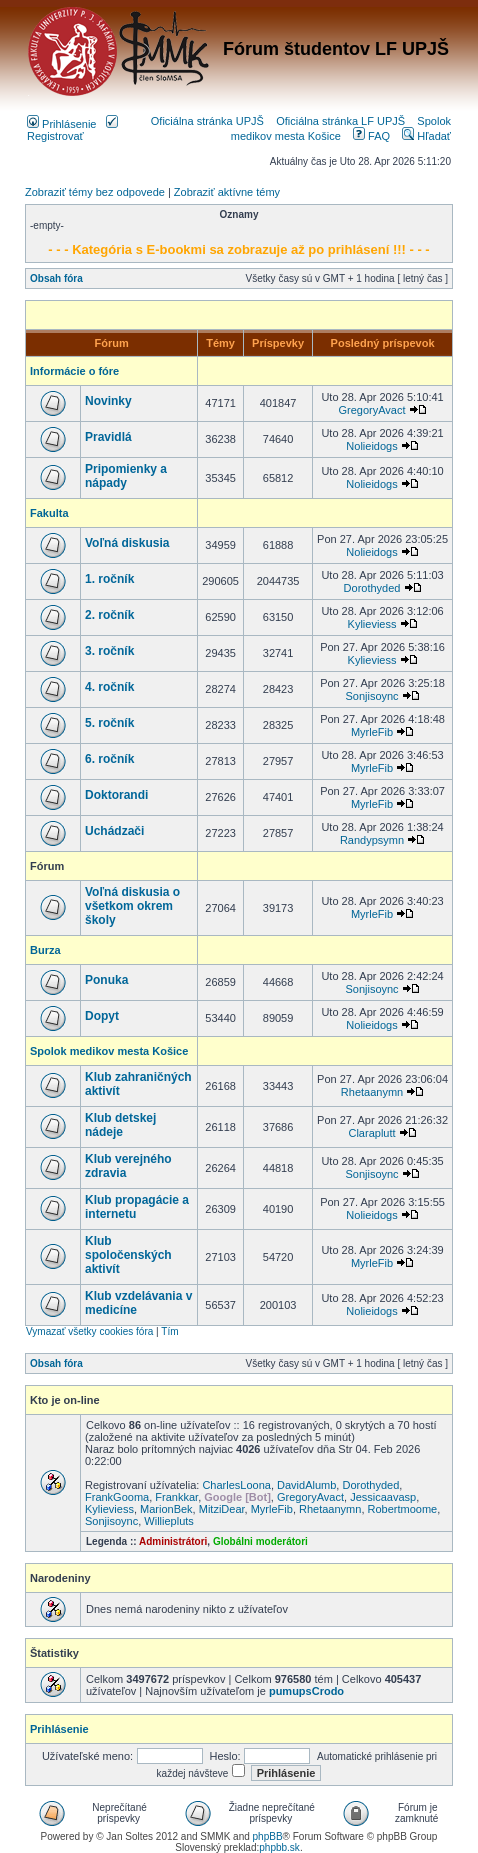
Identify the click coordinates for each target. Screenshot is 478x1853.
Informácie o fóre (74, 371)
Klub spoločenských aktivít (128, 1255)
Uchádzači (114, 831)
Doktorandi (116, 795)
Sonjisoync (371, 696)
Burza (45, 950)
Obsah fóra (56, 278)
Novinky (108, 401)
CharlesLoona (236, 1485)
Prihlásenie (61, 124)
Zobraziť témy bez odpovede (95, 192)
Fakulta (49, 513)
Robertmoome (403, 1509)
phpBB (268, 1836)
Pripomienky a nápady (126, 476)
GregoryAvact (371, 410)
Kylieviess (372, 624)
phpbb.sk (279, 1847)
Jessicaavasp (383, 1497)
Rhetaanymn (372, 1092)
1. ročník (109, 579)
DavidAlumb (306, 1485)
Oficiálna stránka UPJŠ (207, 121)
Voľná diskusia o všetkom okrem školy (132, 906)
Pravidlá (108, 437)
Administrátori (173, 1541)
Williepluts (169, 1521)
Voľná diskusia (127, 543)
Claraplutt (371, 1133)
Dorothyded (372, 588)
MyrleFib (372, 732)
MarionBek (166, 1509)
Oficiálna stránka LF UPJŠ (340, 121)
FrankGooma (117, 1497)
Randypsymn (372, 840)
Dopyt (102, 1016)
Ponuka (106, 980)
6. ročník (109, 759)
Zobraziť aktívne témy (227, 192)
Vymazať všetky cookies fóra (89, 1331)
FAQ (371, 136)
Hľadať (426, 136)
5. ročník (109, 723)
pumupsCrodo (306, 1691)
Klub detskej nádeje (120, 1125)
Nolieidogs (371, 446)
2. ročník (109, 615)
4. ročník (109, 687)
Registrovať (72, 130)
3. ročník (109, 651)
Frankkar (176, 1497)
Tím (169, 1331)
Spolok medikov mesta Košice (109, 1051)
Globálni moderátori (260, 1541)
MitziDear (222, 1509)
